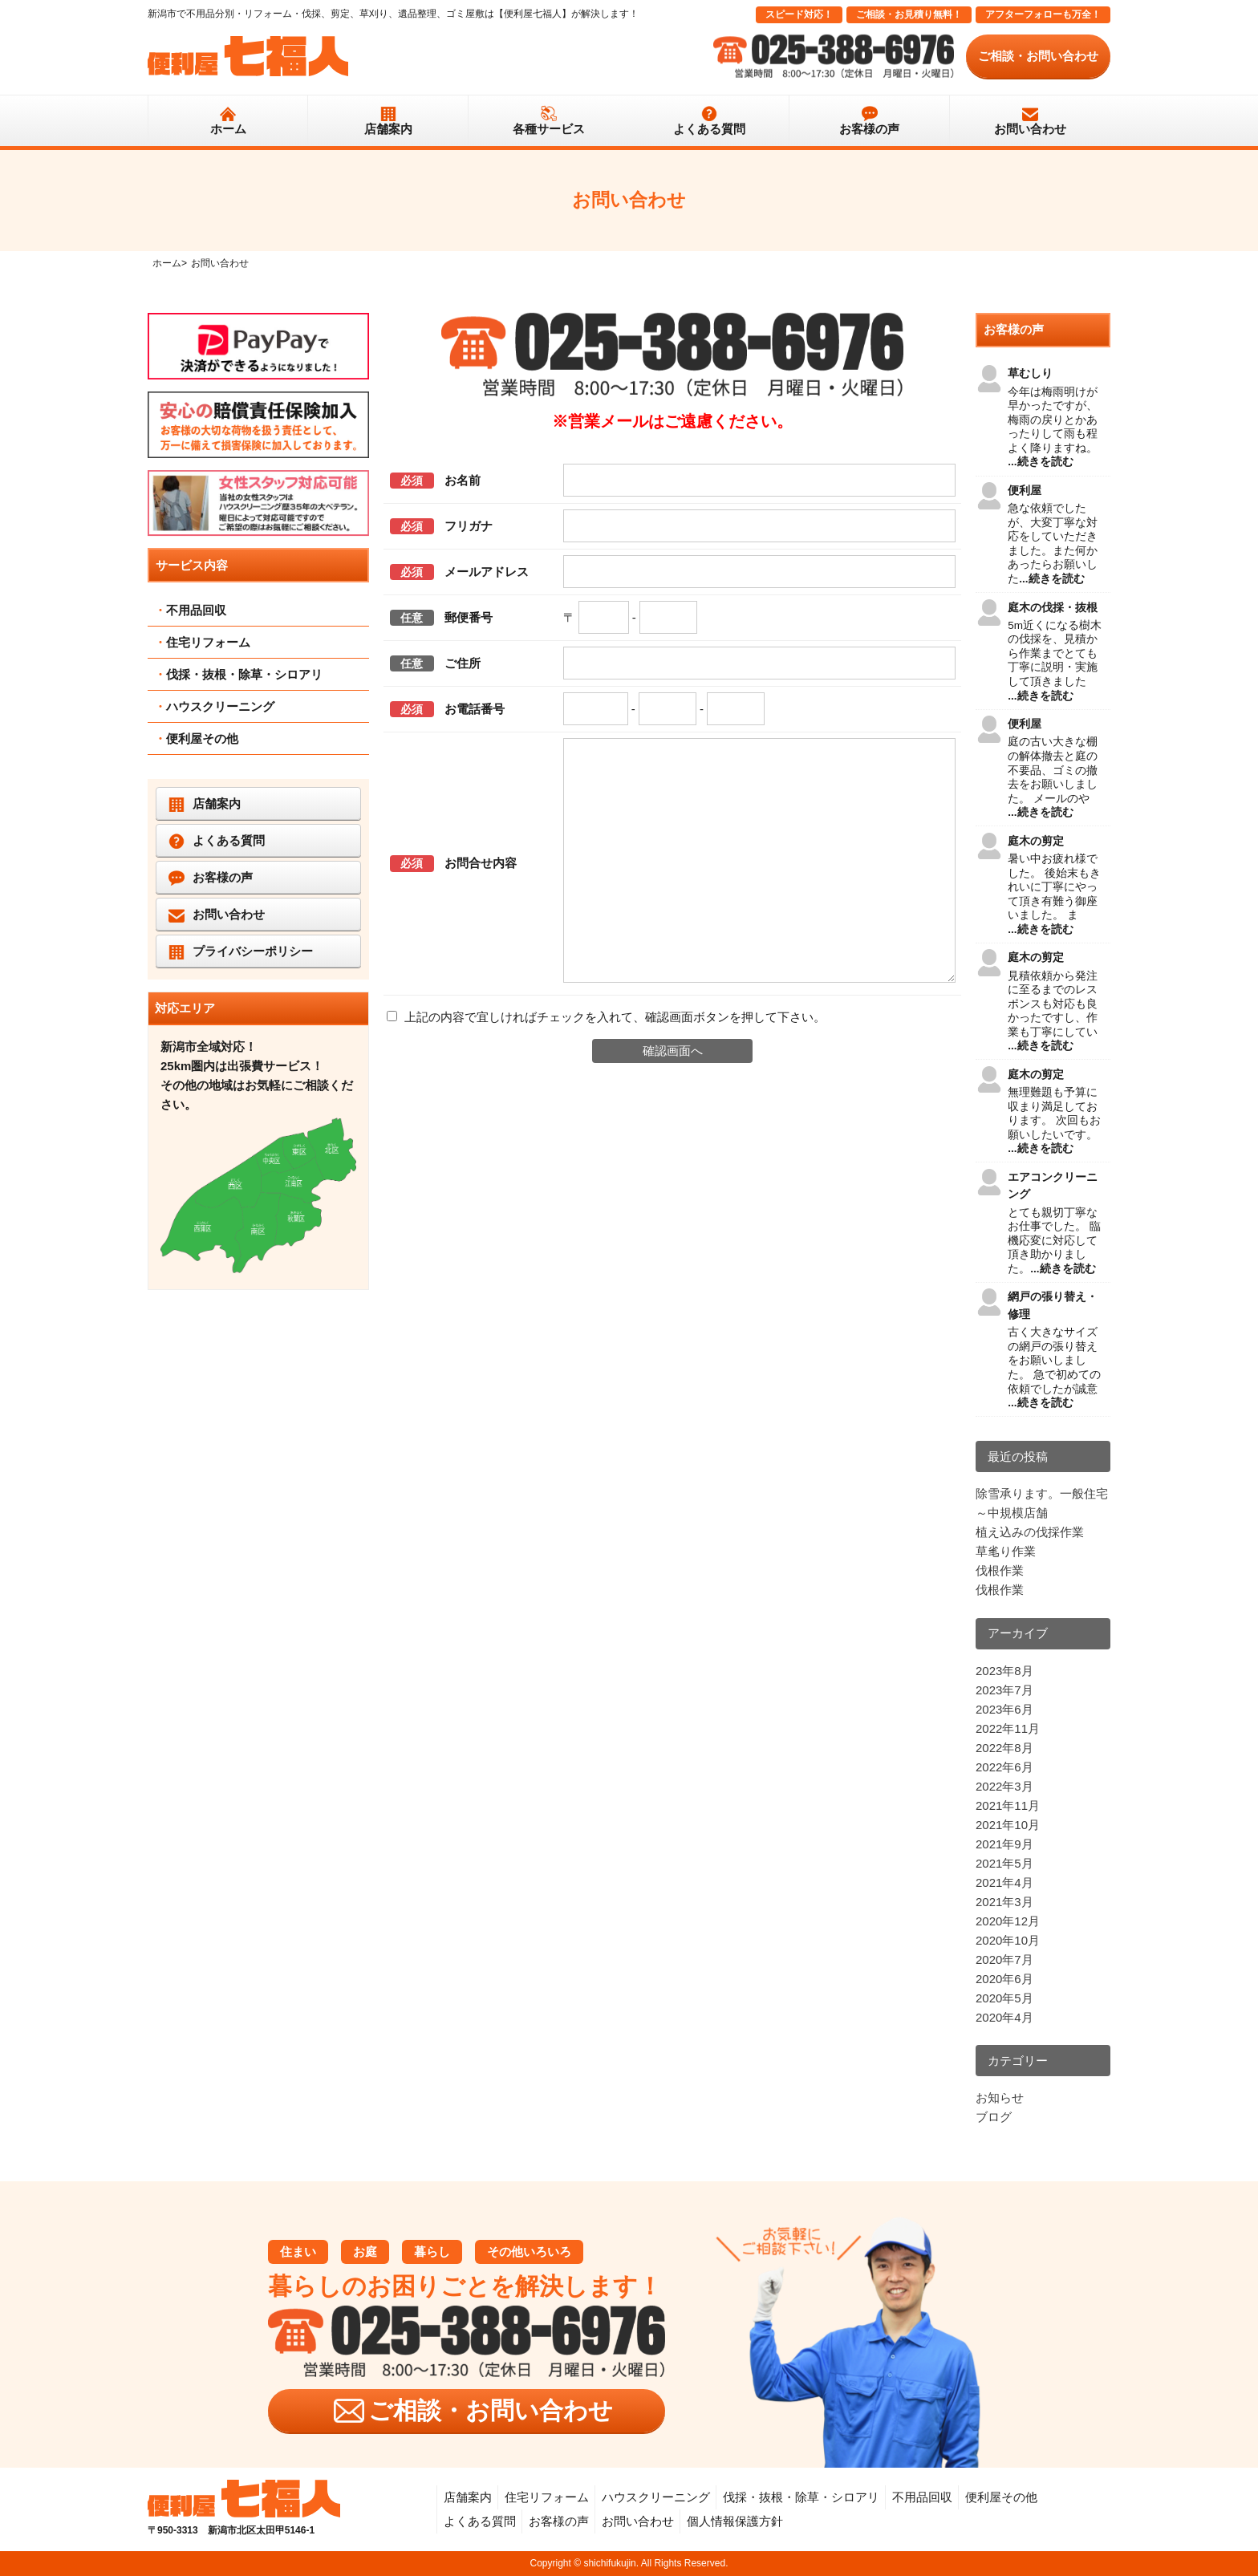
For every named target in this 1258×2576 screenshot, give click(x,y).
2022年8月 (1004, 1748)
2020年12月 (1008, 1921)
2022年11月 (1008, 1728)
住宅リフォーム (208, 642)
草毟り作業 (1006, 1551)
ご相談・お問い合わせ (1038, 56)
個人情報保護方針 (735, 2521)
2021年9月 (1004, 1844)
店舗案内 (388, 129)
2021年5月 (1004, 1863)
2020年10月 (1008, 1940)
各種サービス (549, 129)
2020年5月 (1004, 1998)
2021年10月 (1008, 1825)
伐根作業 (1000, 1570)
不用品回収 (196, 610)
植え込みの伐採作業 (1030, 1532)
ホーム (228, 129)
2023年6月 (1004, 1709)
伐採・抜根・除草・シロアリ (244, 674)
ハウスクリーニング (220, 706)
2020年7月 (1004, 1959)
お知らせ (1000, 2097)
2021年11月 (1008, 1805)
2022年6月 (1004, 1767)
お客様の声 (869, 129)
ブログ (994, 2117)
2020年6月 (1004, 1979)
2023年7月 (1004, 1690)
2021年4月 (1004, 1882)
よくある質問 (709, 129)
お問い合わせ (1030, 129)
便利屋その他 (202, 738)
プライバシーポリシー (253, 951)
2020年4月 (1004, 2017)
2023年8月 (1004, 1670)
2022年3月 (1004, 1786)
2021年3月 (1004, 1902)
